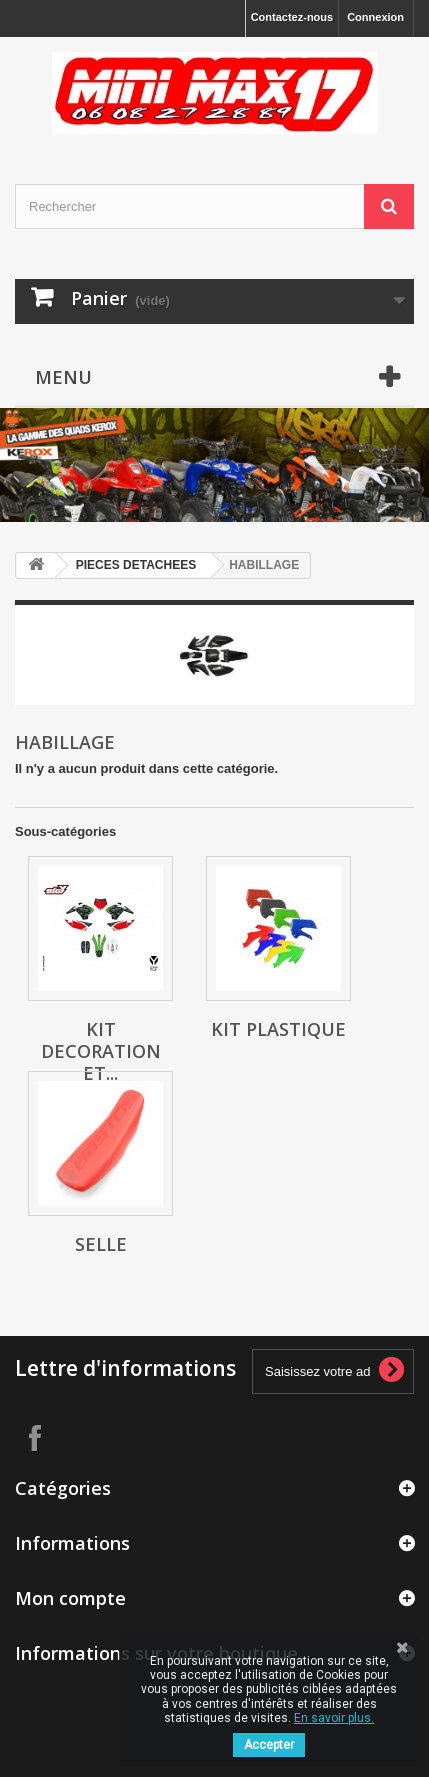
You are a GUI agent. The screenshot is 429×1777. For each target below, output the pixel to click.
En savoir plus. (334, 1718)
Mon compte (70, 1598)
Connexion (375, 17)
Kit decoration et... (101, 1051)
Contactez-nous (292, 17)
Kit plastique (278, 1029)
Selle (101, 1244)
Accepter (269, 1745)
